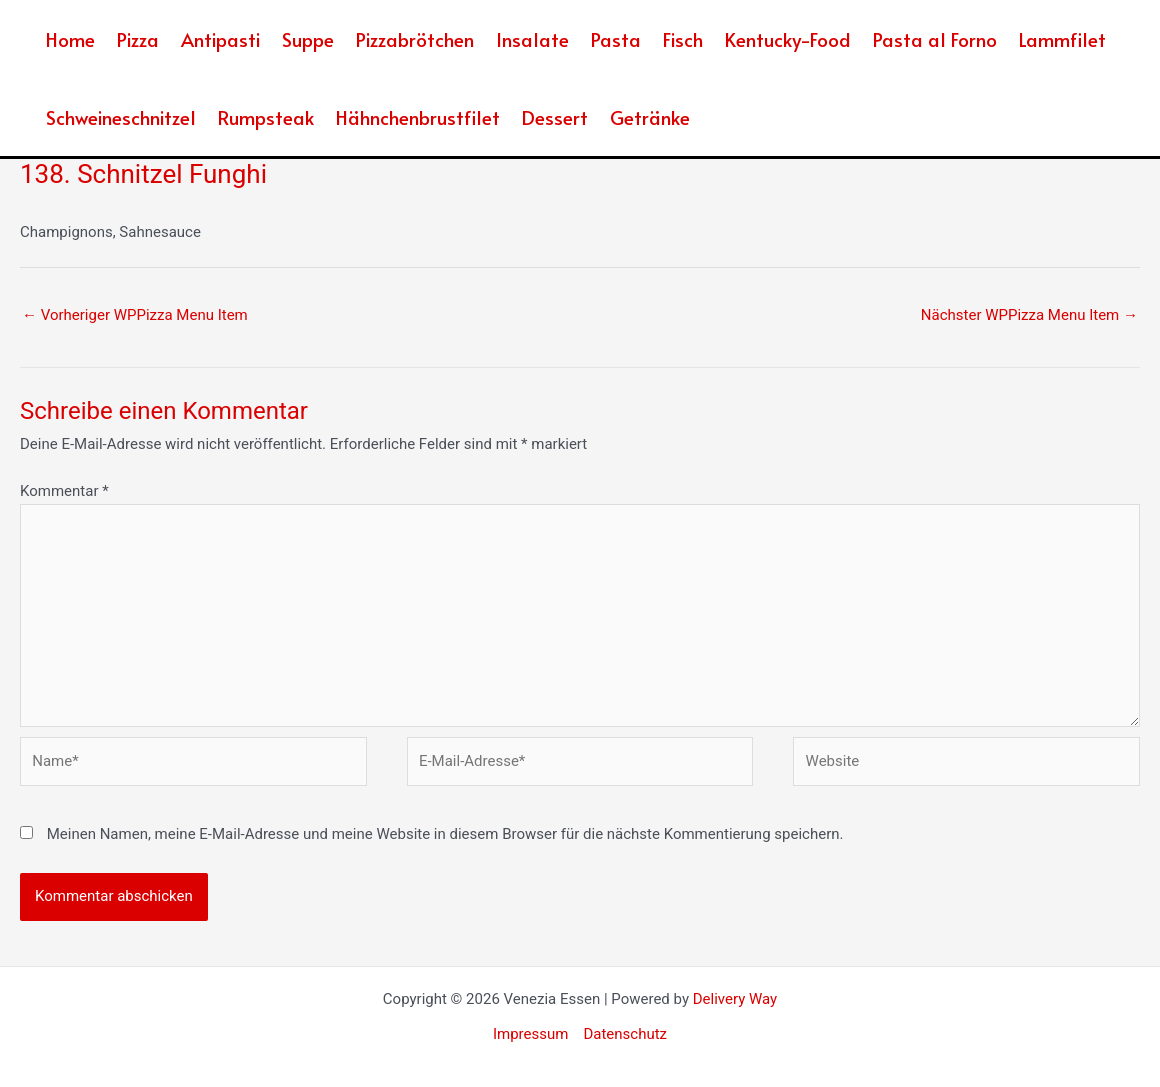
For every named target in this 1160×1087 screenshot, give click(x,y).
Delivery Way (735, 999)
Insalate (532, 39)
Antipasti (220, 39)
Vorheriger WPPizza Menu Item (135, 315)
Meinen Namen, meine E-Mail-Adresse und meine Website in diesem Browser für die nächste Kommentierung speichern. (445, 834)
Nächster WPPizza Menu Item (1029, 315)
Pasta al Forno (935, 39)
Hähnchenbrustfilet (418, 117)
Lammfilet (1062, 39)
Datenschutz (625, 1034)
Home (70, 39)
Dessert (555, 117)
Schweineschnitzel (121, 117)
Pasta (616, 39)
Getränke (650, 117)
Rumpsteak (266, 117)
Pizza (138, 39)
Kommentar (64, 491)
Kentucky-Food (788, 39)
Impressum (530, 1034)
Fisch (683, 39)
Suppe (308, 39)
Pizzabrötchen (415, 39)
